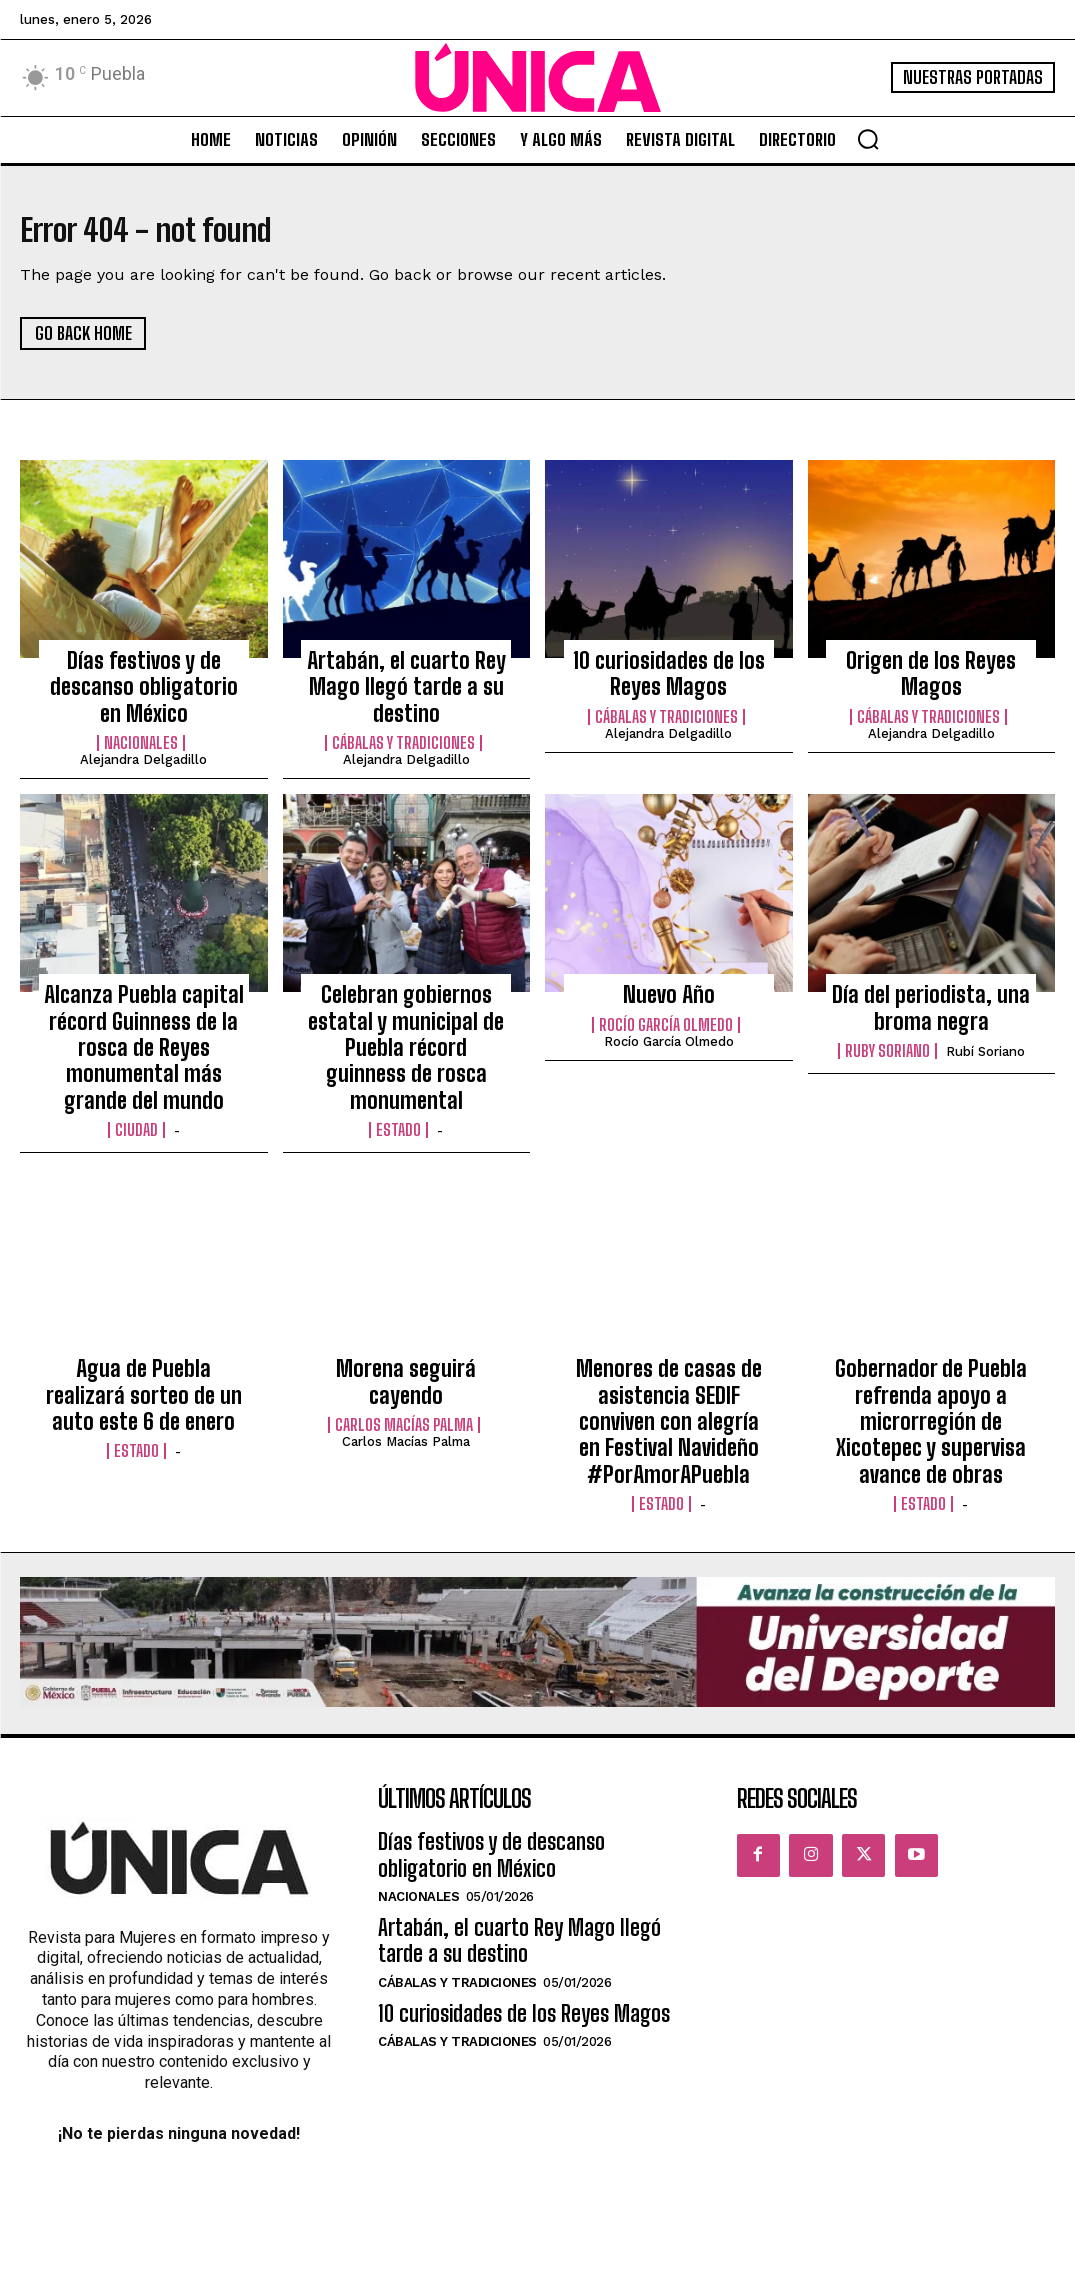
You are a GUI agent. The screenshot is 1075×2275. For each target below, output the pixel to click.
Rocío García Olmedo (666, 1008)
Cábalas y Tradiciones (403, 731)
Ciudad (136, 1094)
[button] (868, 139)
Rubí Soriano (985, 1029)
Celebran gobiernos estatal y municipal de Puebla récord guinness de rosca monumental (406, 1012)
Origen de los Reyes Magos (931, 660)
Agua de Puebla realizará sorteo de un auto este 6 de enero (143, 1351)
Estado (398, 1073)
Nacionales (141, 731)
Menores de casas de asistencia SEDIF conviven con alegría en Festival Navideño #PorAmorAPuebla (669, 1373)
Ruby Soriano (887, 1029)
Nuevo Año (668, 980)
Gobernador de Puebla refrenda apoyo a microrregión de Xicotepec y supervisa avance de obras (931, 1373)
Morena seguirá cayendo (406, 1330)
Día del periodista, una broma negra (931, 991)
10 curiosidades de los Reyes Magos (669, 671)
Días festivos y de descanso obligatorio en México (143, 681)
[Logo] (538, 78)
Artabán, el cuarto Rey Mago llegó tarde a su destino (406, 681)
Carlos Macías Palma (404, 1358)
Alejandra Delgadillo (143, 747)
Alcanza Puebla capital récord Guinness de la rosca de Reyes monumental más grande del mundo (143, 1023)
